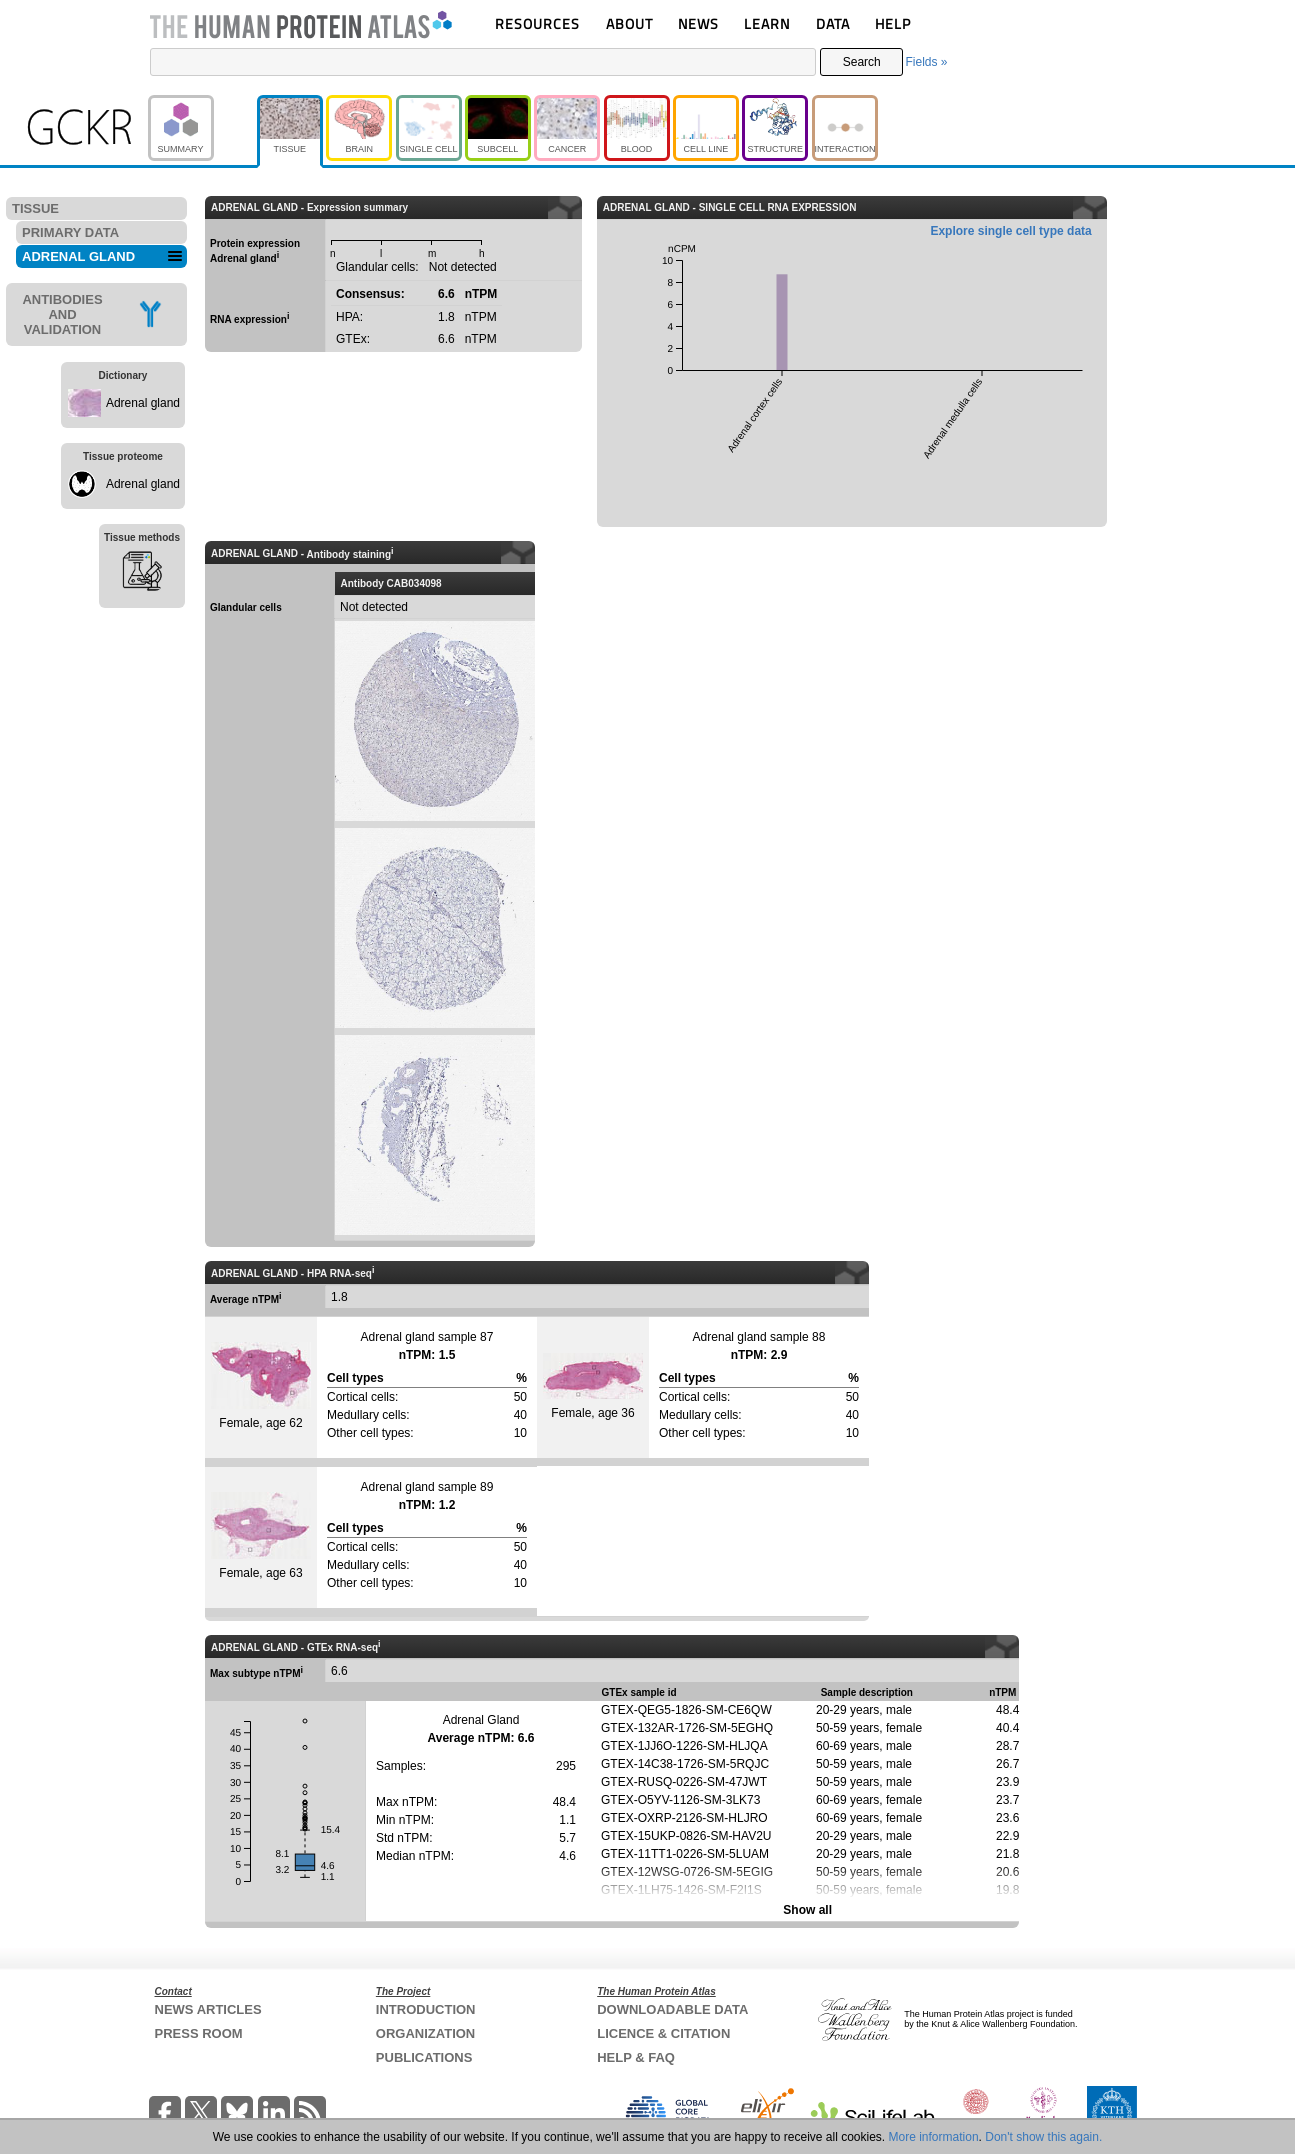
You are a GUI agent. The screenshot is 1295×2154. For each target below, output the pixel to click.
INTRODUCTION (426, 2009)
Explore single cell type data (1010, 231)
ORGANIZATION (425, 2033)
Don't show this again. (1043, 2137)
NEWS (698, 23)
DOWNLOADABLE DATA (672, 2009)
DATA (833, 23)
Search (862, 62)
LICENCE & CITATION (663, 2033)
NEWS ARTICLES (208, 2009)
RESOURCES (537, 23)
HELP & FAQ (636, 2057)
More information (934, 2137)
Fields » (926, 62)
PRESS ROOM (199, 2033)
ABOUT (629, 23)
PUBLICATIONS (424, 2057)
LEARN (767, 23)
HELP (893, 23)
